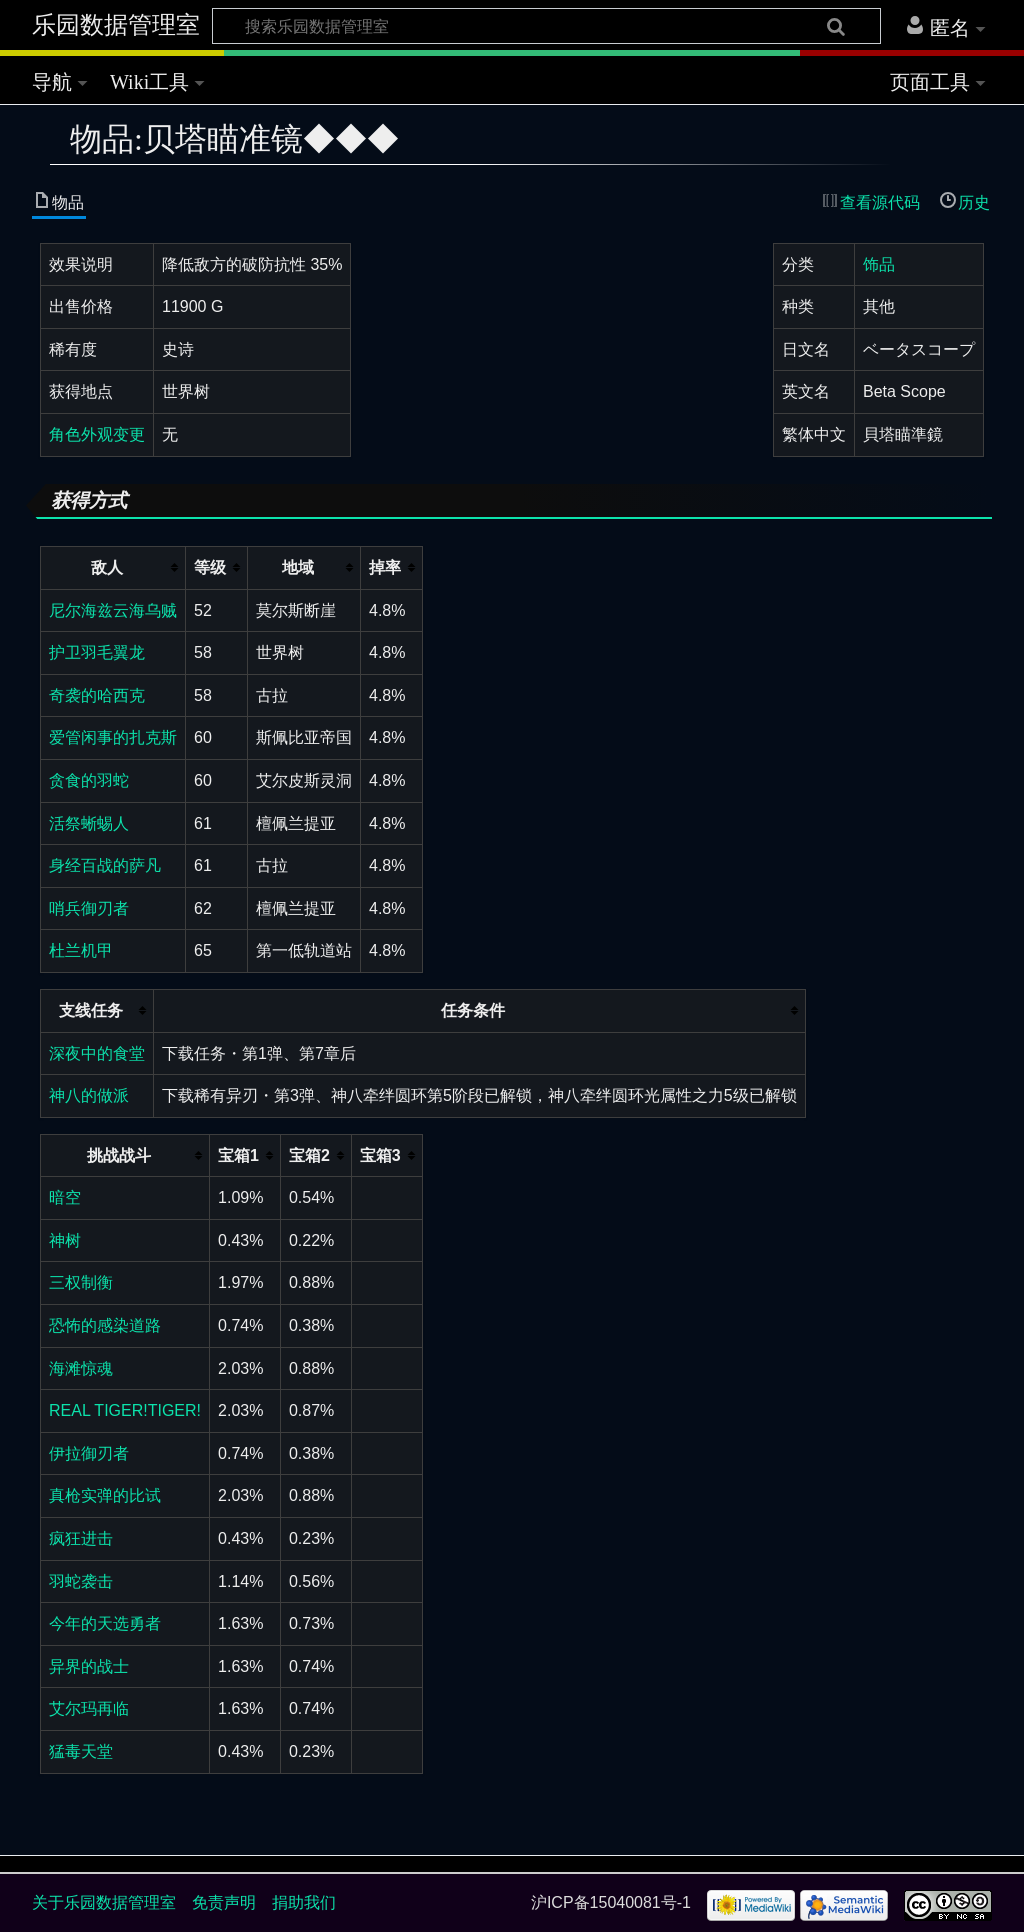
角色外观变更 (97, 434)
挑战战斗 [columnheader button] (119, 1155)
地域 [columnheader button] (298, 567)
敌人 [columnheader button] (107, 567)
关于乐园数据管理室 (104, 1902)
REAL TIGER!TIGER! (125, 1410)
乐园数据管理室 (116, 25)
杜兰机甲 (81, 950)
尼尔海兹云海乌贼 (113, 610)
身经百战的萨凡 (105, 865)
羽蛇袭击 (81, 1581)
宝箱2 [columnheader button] (309, 1155)
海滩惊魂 (81, 1368)
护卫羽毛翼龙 (97, 652)
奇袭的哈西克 (97, 695)
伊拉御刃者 (89, 1453)
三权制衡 (81, 1282)
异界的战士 (89, 1666)
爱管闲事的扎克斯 (113, 737)
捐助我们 (304, 1902)
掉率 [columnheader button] (385, 567)
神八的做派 (89, 1095)
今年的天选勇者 (105, 1623)
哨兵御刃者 (89, 908)
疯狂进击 (81, 1538)
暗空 (65, 1197)
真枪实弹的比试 (105, 1495)
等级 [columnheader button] (210, 567)
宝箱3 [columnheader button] (380, 1155)
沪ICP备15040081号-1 (611, 1902)
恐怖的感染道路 (105, 1325)
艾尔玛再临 (89, 1708)
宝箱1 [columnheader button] (238, 1155)
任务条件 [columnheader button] (473, 1010)
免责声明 (224, 1902)
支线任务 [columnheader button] (91, 1010)
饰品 (879, 264)
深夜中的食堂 (97, 1053)
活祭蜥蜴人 (89, 823)
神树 (65, 1240)
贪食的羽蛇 (89, 780)
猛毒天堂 (81, 1751)
